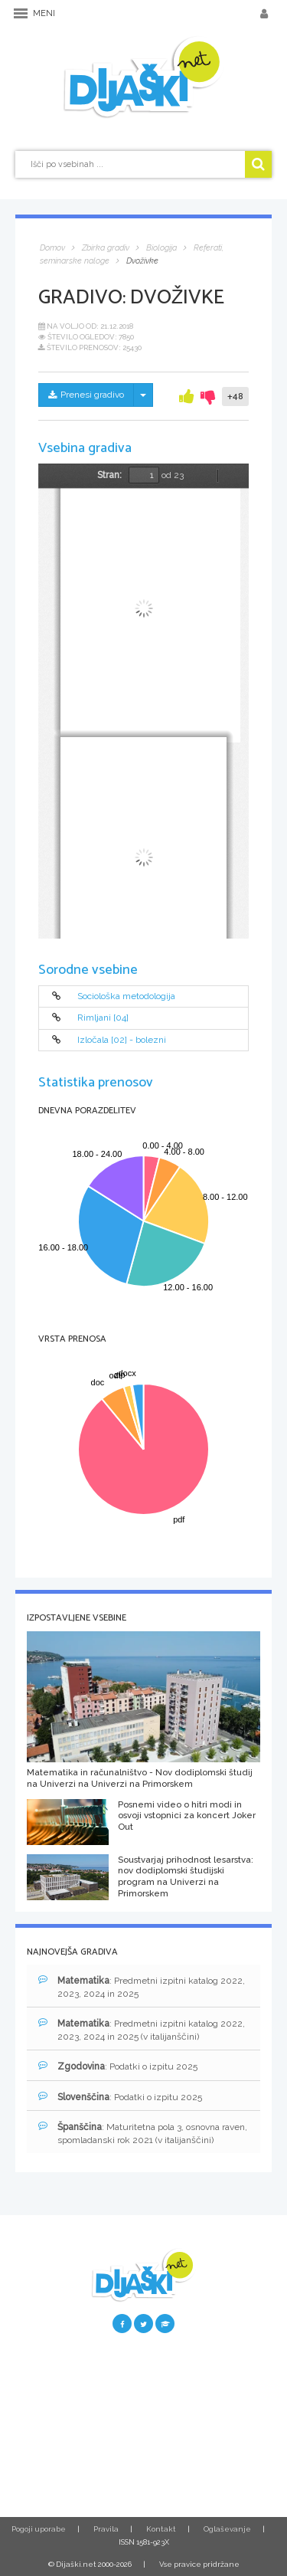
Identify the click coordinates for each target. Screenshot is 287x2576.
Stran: (109, 475)
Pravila (106, 2529)
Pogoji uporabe (38, 2529)
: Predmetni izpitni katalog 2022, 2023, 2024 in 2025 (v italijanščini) (141, 2029)
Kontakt (161, 2529)
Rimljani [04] (103, 1018)
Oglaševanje (227, 2529)
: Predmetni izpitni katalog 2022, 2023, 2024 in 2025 (141, 1987)
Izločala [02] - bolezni (121, 1039)
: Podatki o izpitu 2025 (117, 2066)
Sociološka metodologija (126, 996)
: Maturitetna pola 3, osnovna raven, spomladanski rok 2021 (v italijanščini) (142, 2133)
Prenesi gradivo (86, 394)
